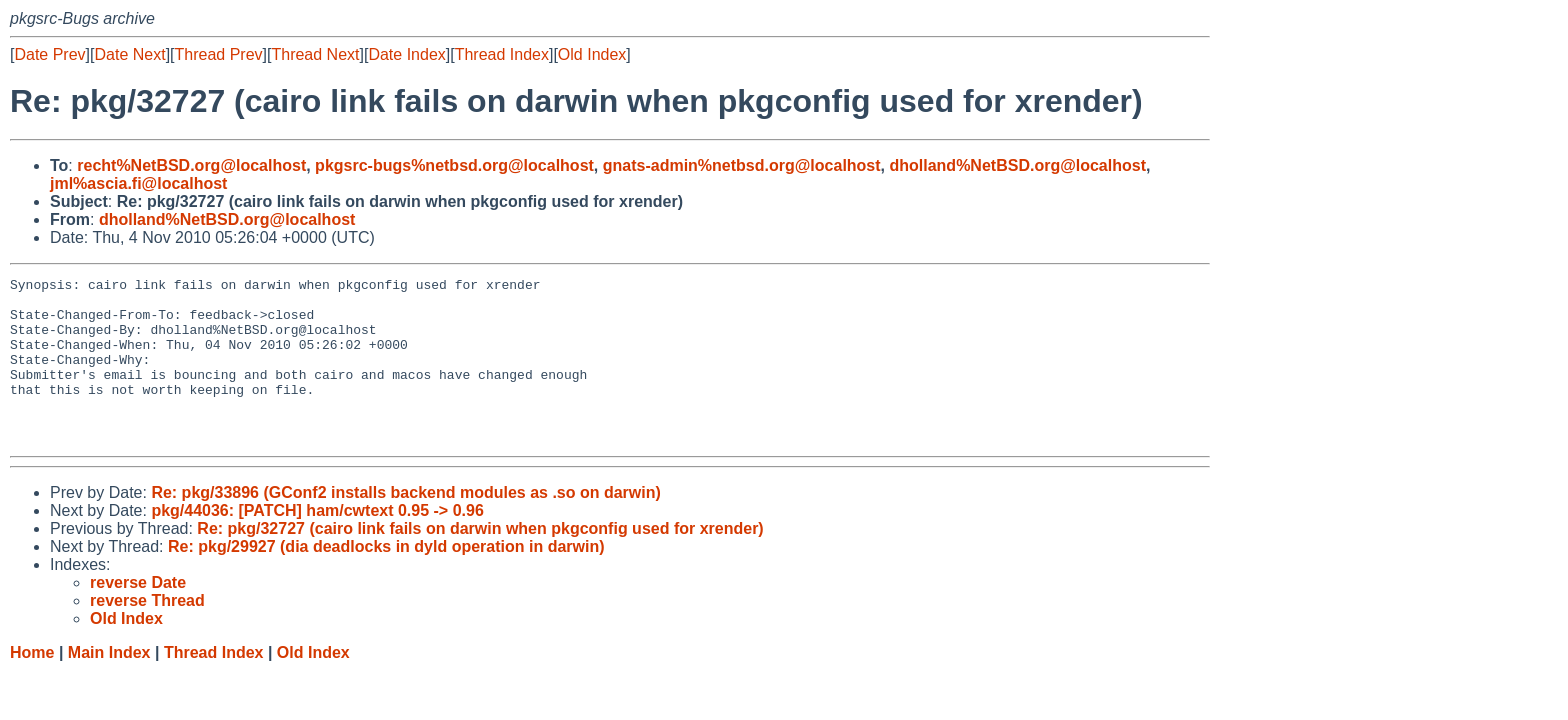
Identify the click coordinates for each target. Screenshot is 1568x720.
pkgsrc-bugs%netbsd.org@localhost (454, 165)
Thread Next (315, 54)
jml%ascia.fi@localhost (138, 183)
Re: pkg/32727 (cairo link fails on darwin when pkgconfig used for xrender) (480, 561)
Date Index (406, 54)
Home (32, 685)
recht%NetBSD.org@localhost (191, 165)
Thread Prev (219, 54)
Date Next (129, 54)
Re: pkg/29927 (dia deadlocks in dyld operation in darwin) (386, 579)
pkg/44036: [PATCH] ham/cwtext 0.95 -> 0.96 (317, 543)
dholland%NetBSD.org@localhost (1017, 165)
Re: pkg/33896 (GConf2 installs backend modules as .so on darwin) (405, 525)
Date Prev (49, 54)
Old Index (592, 54)
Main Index (109, 685)
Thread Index (502, 54)
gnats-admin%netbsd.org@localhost (742, 165)
